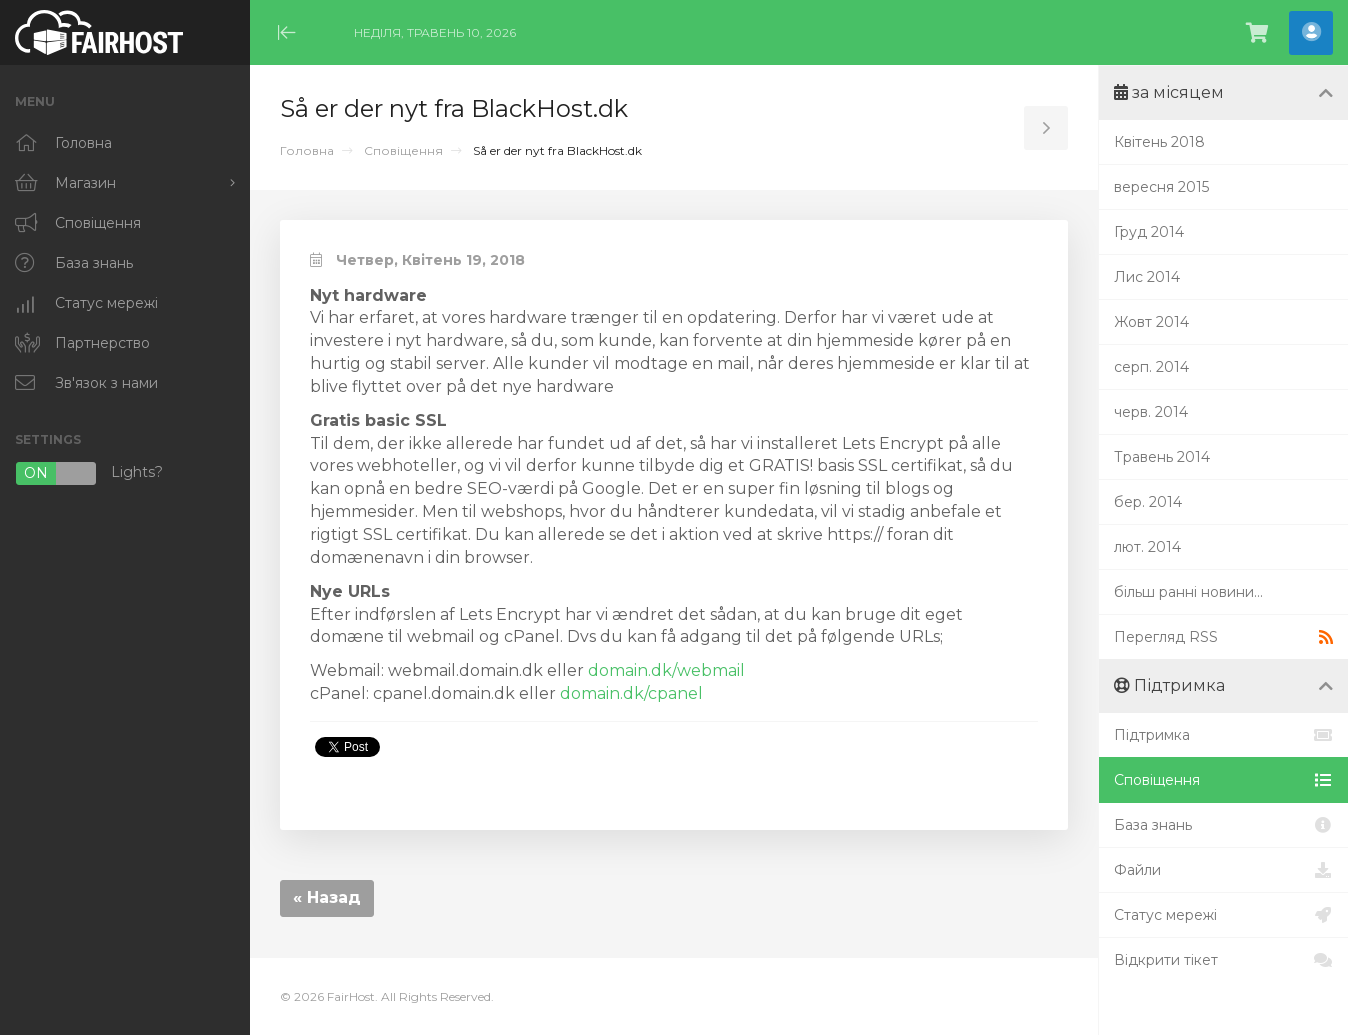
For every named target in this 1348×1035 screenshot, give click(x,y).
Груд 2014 (1149, 232)
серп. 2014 (1151, 367)
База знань (1223, 825)
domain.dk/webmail (666, 670)
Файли (1223, 870)
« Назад (327, 897)
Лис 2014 (1147, 277)
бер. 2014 (1148, 502)
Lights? (89, 473)
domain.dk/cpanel (631, 693)
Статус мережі (1223, 915)
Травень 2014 (1162, 457)
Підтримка (1223, 735)
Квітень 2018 (1159, 142)
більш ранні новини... (1188, 592)
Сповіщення (403, 150)
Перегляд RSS (1223, 637)
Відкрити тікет (1223, 960)
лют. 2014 (1147, 547)
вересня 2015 (1161, 187)
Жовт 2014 (1151, 322)
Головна (307, 150)
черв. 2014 (1151, 412)
